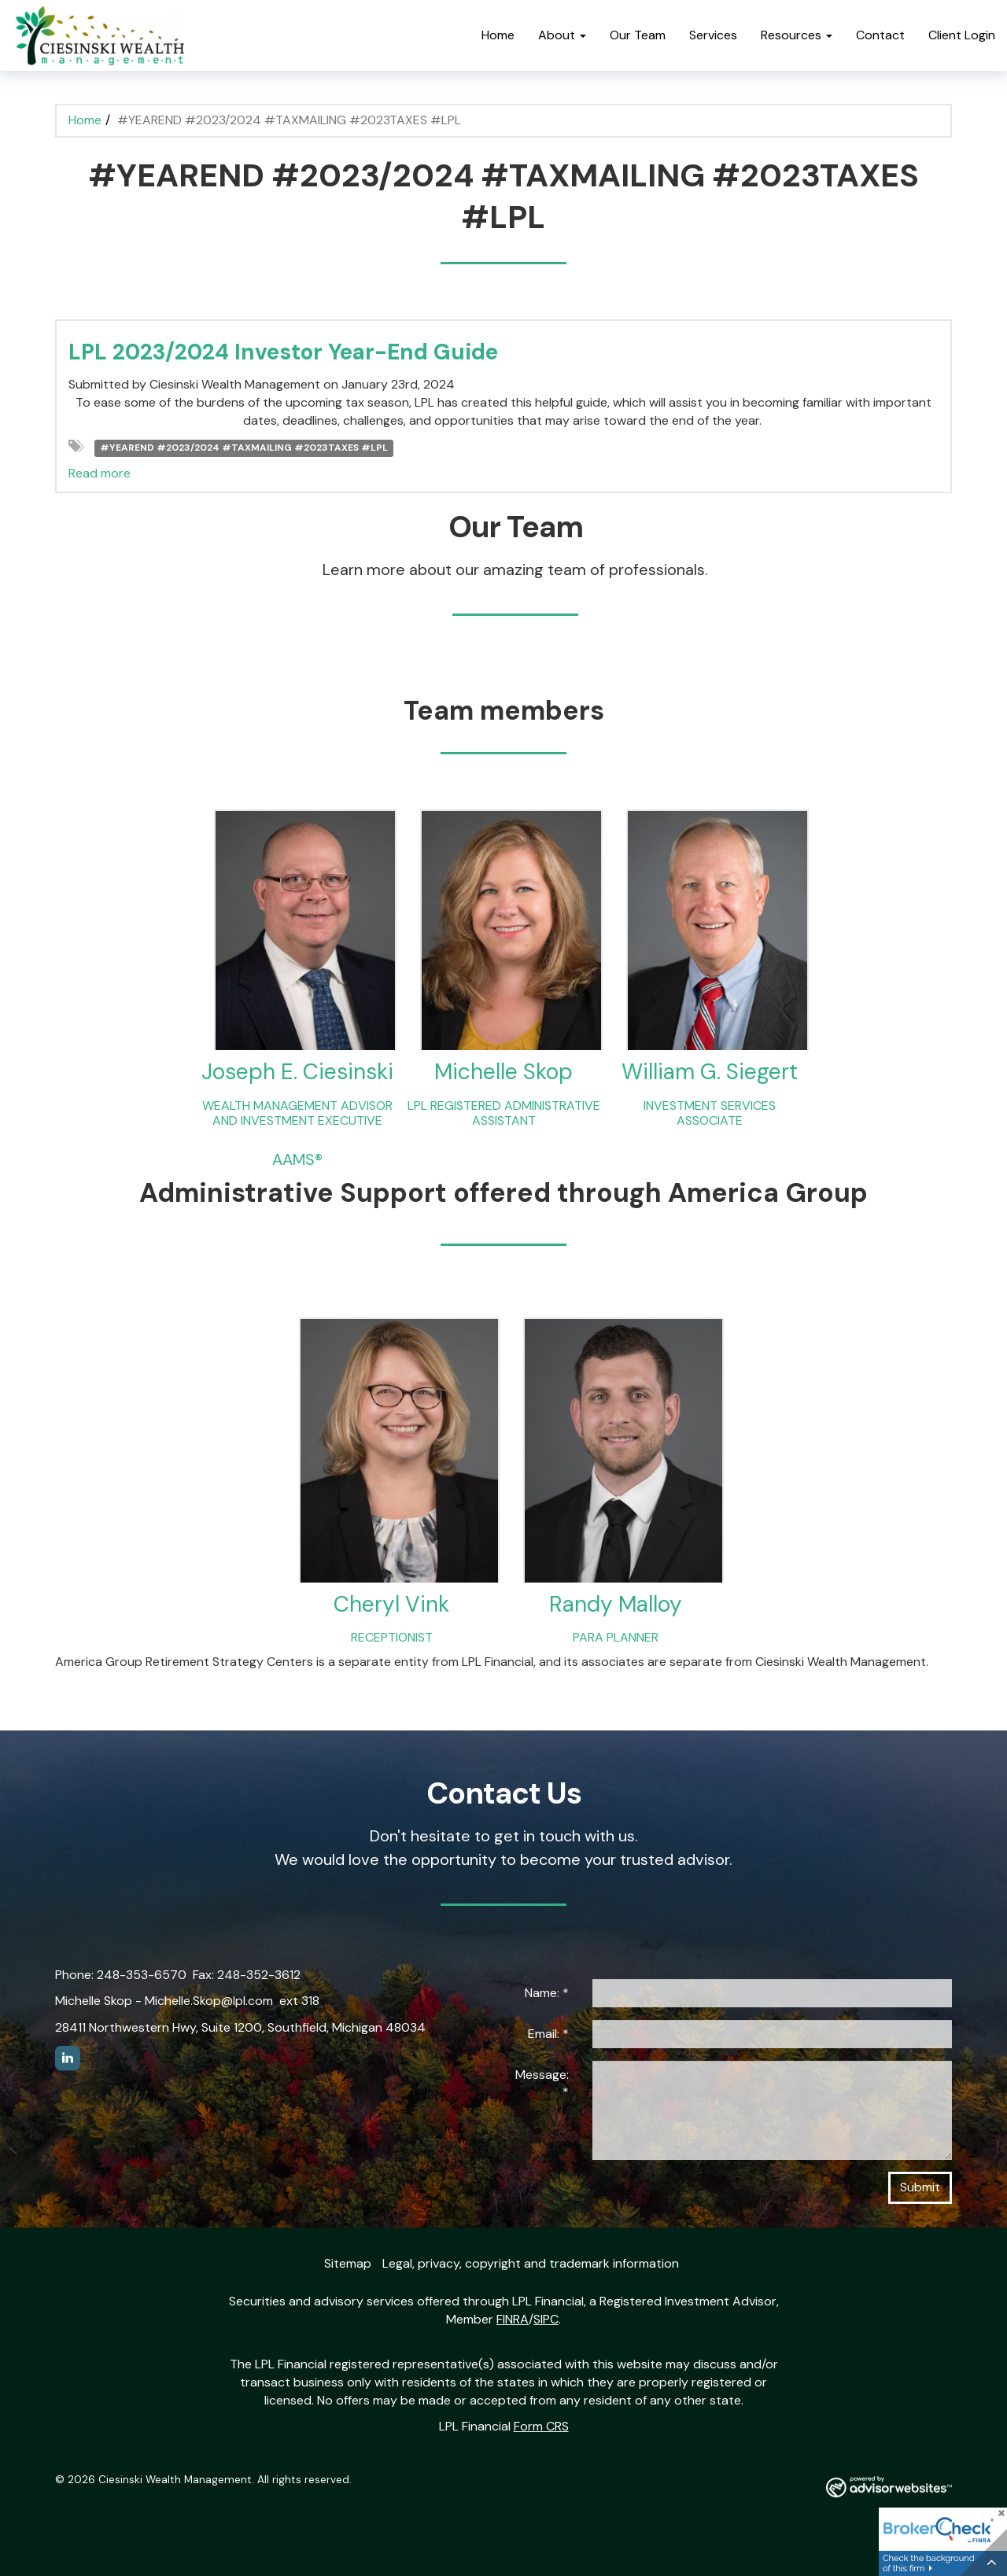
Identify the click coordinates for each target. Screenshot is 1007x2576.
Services (713, 35)
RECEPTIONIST (392, 1637)
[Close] (1001, 2515)
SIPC (546, 2319)
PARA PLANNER (615, 1637)
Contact (880, 35)
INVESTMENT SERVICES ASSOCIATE (710, 1113)
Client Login (961, 35)
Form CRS (541, 2426)
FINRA (512, 2319)
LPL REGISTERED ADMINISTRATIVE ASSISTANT (504, 1113)
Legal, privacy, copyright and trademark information (530, 2263)
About (556, 35)
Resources (791, 35)
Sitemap (347, 2263)
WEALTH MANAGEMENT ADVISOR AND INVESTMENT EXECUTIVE (297, 1113)
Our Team (638, 35)
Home (498, 35)
